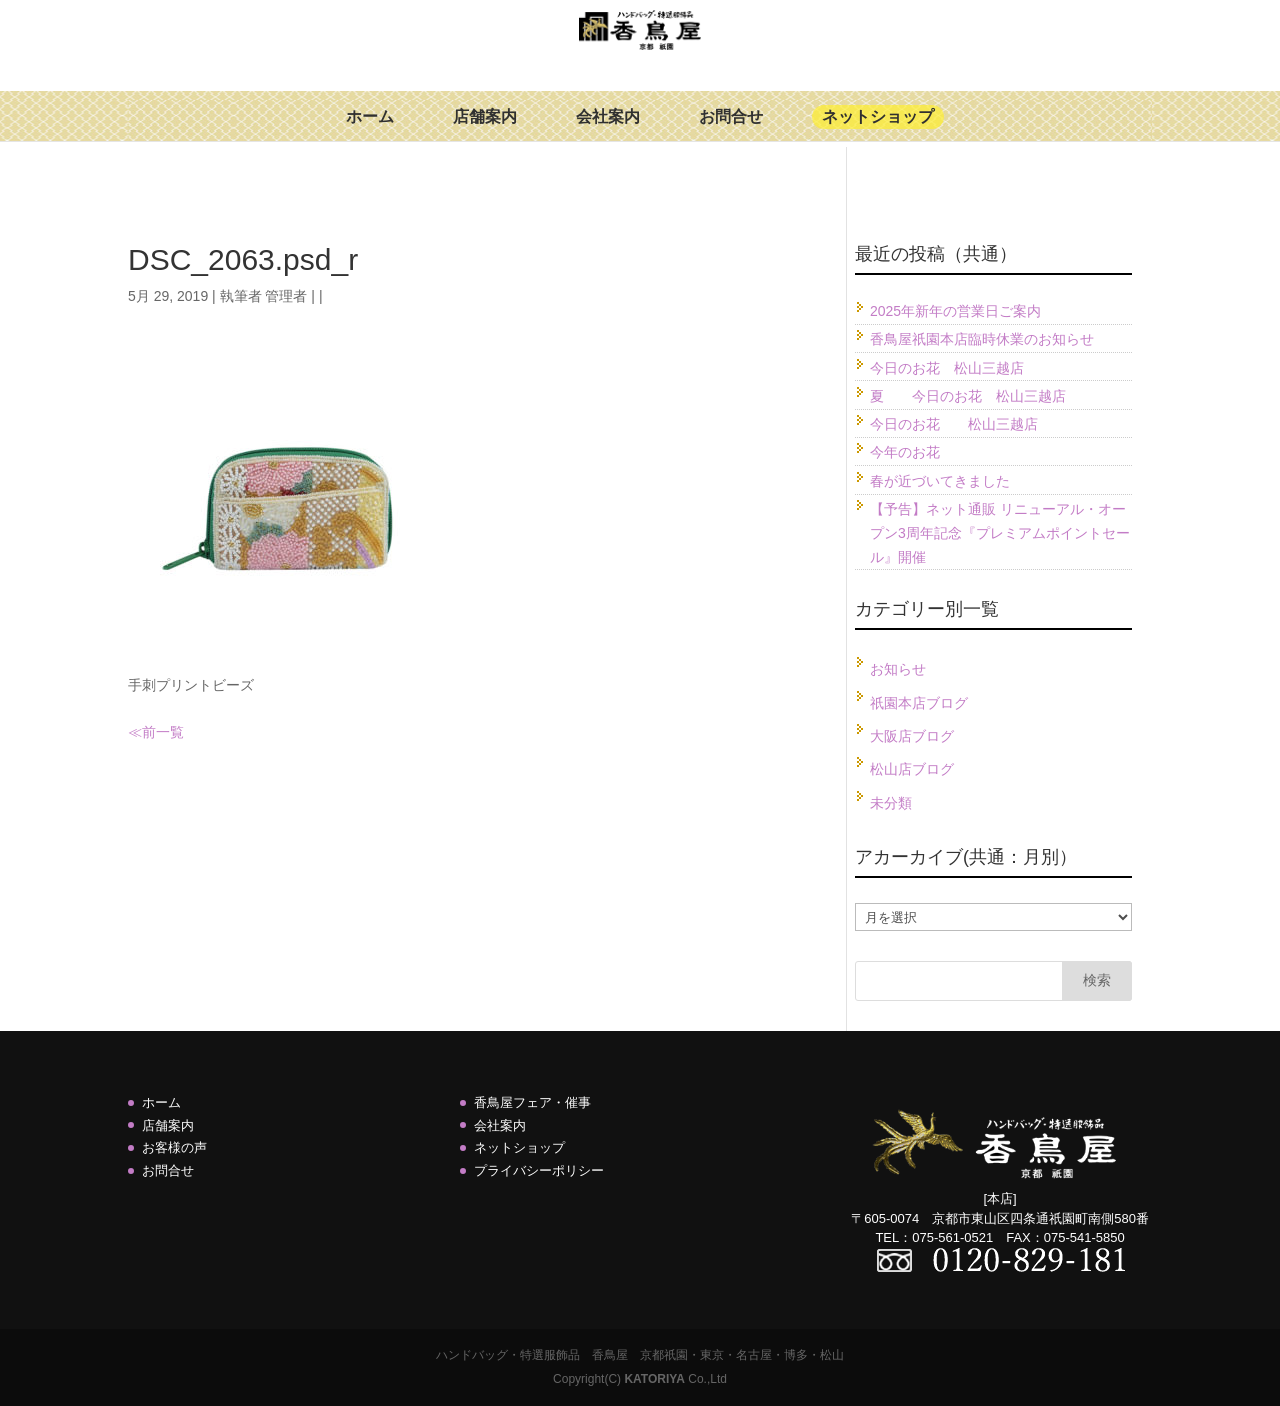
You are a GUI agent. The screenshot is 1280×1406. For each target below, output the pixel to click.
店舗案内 (485, 131)
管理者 (286, 296)
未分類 (891, 803)
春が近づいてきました (940, 481)
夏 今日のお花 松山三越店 (968, 396)
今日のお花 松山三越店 (947, 368)
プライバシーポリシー (539, 1170)
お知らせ (898, 669)
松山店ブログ (912, 769)
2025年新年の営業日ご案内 (955, 311)
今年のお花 (905, 452)
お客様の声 (174, 1147)
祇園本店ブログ (919, 703)
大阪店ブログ (912, 736)
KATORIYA (654, 1379)
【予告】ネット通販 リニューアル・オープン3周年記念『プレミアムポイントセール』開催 (1000, 533)
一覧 (170, 732)
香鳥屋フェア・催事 (532, 1102)
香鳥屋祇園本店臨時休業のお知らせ (982, 339)
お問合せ (731, 131)
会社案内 (608, 131)
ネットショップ (878, 131)
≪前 (142, 732)
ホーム (370, 131)
